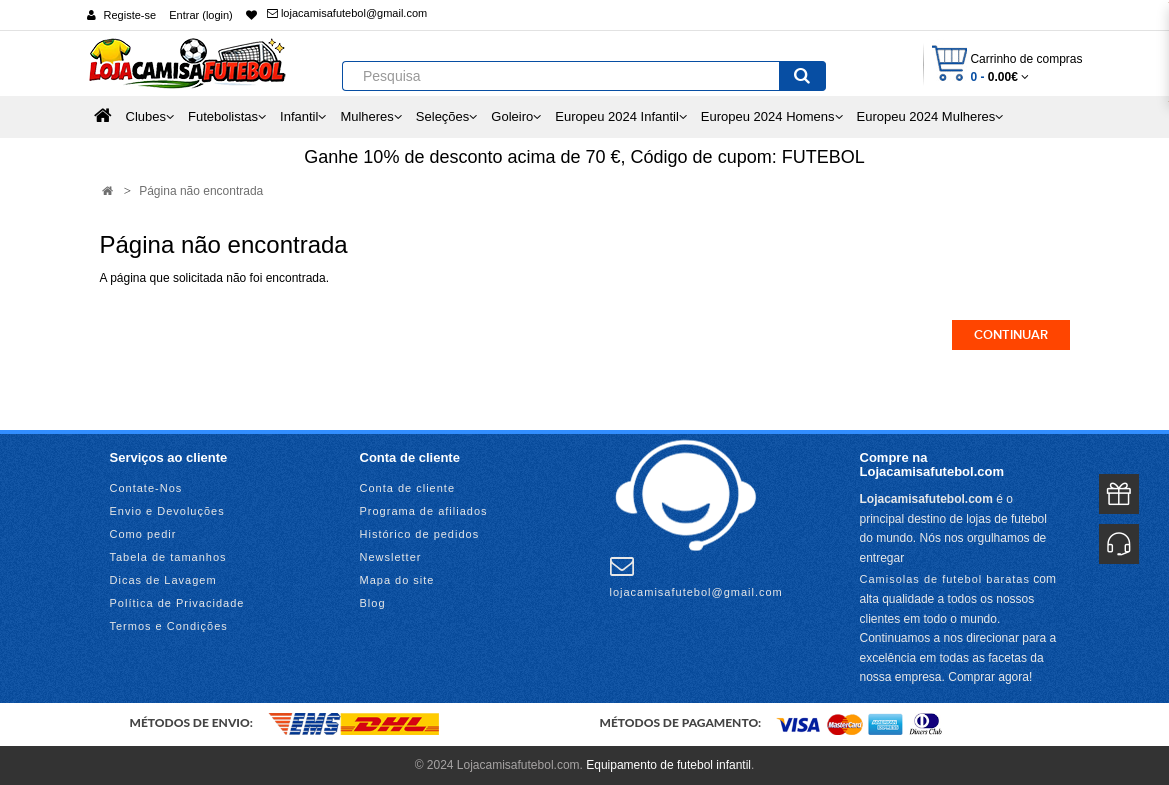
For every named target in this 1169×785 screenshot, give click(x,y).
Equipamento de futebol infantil (668, 765)
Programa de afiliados (424, 511)
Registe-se (130, 15)
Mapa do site (397, 580)
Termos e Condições (169, 626)
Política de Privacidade (177, 603)
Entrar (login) (201, 15)
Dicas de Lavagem (163, 580)
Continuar (1011, 335)
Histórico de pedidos (420, 534)
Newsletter (391, 557)
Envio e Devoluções (167, 511)
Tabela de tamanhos (168, 557)
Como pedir (143, 534)
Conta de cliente (408, 488)
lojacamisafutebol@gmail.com (347, 13)
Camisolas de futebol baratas (945, 579)
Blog (373, 603)
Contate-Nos (146, 488)
